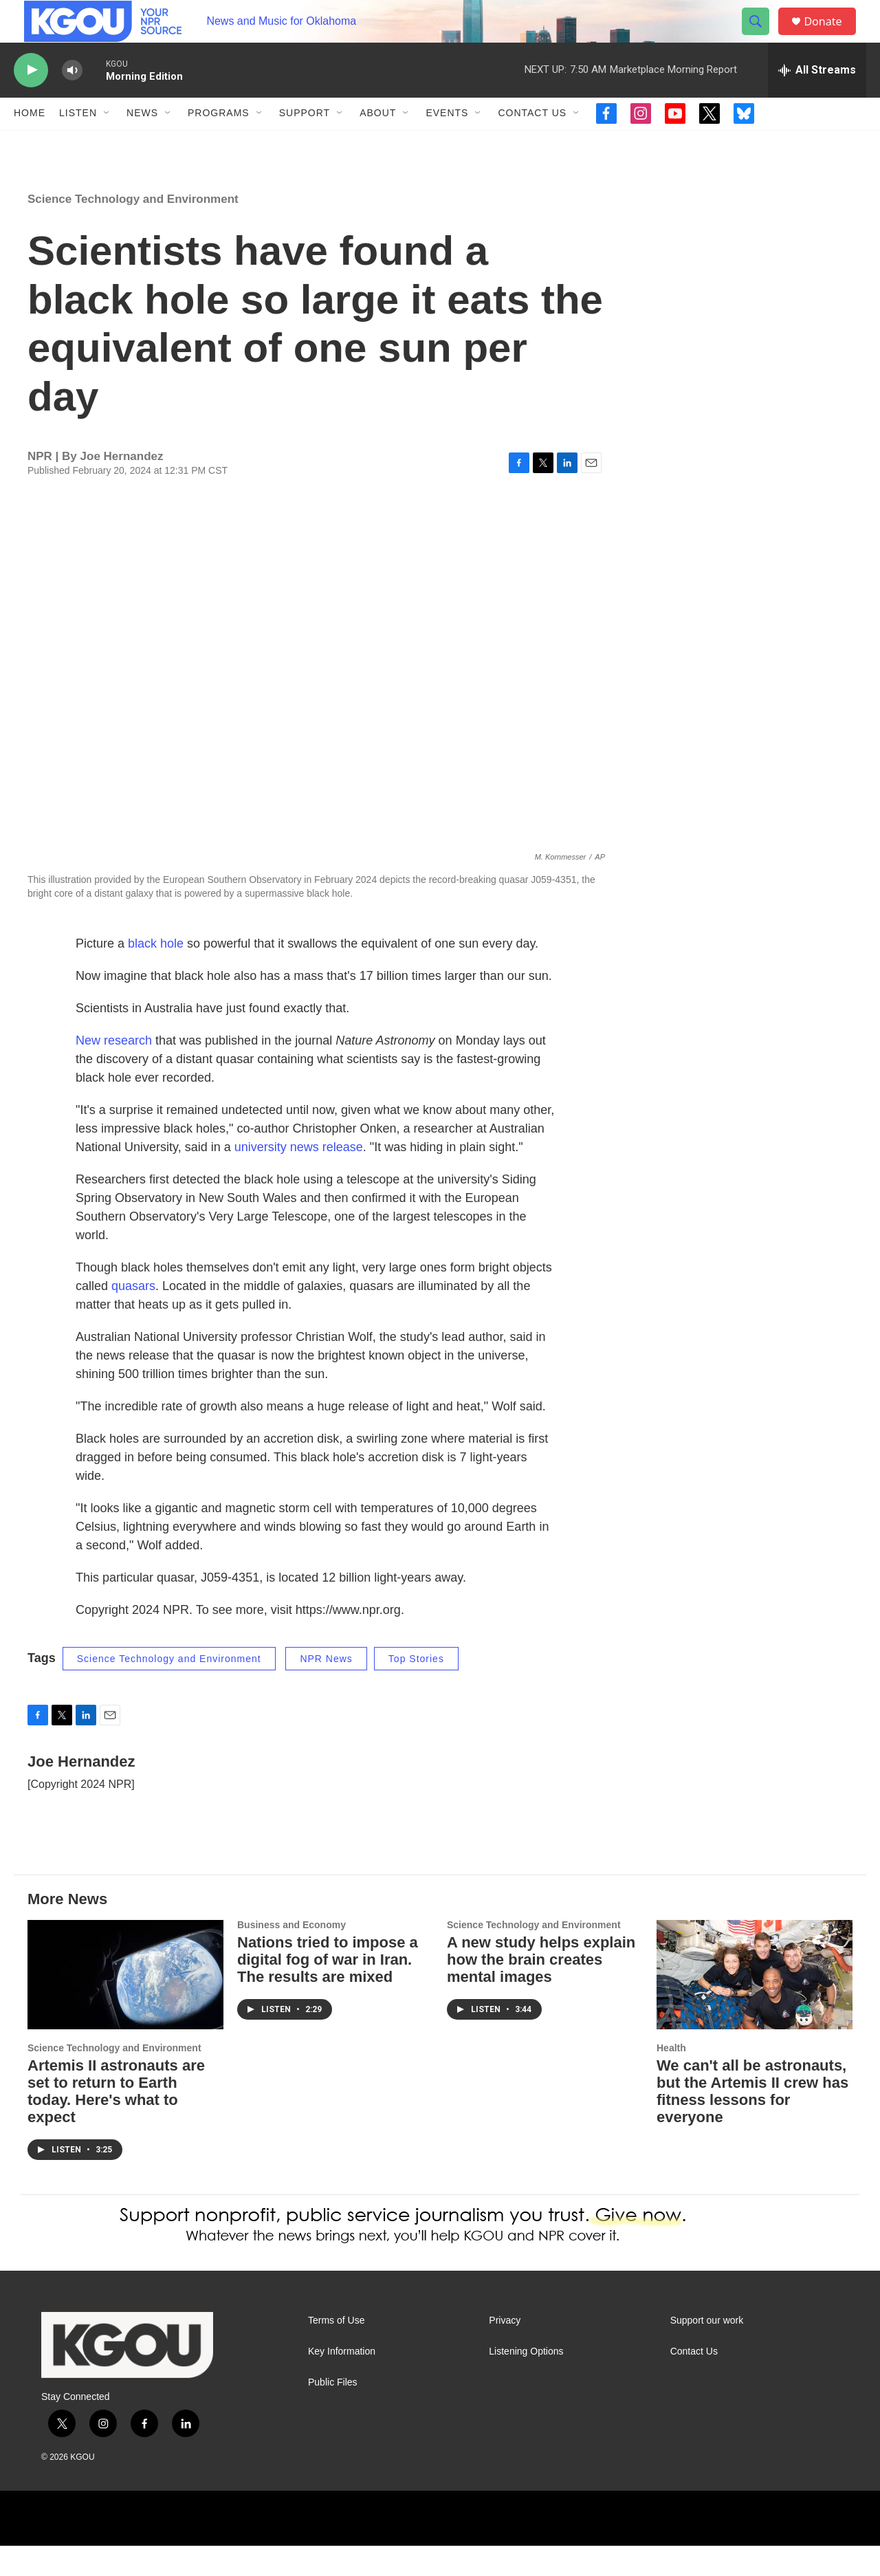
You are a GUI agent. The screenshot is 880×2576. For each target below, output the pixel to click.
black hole (156, 973)
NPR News (326, 1688)
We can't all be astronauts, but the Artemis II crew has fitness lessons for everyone (752, 2120)
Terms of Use (336, 2350)
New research (114, 1070)
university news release (298, 1176)
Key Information (341, 2381)
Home (29, 143)
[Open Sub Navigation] (107, 143)
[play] (31, 100)
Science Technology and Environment (133, 228)
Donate (831, 36)
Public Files (333, 2412)
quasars (133, 1315)
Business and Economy (291, 1955)
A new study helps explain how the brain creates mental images (541, 1989)
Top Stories (416, 1688)
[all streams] (817, 99)
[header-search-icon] (762, 36)
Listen (78, 143)
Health (671, 2077)
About (378, 143)
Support (304, 143)
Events (447, 143)
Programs (219, 143)
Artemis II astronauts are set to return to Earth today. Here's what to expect (116, 2120)
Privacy (504, 2350)
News (142, 143)
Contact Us (532, 143)
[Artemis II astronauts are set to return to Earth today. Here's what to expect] (125, 2005)
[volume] (72, 100)
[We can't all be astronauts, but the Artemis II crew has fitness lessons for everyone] (754, 2005)
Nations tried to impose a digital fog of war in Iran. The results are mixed (327, 1989)
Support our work (707, 2350)
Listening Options (526, 2381)
